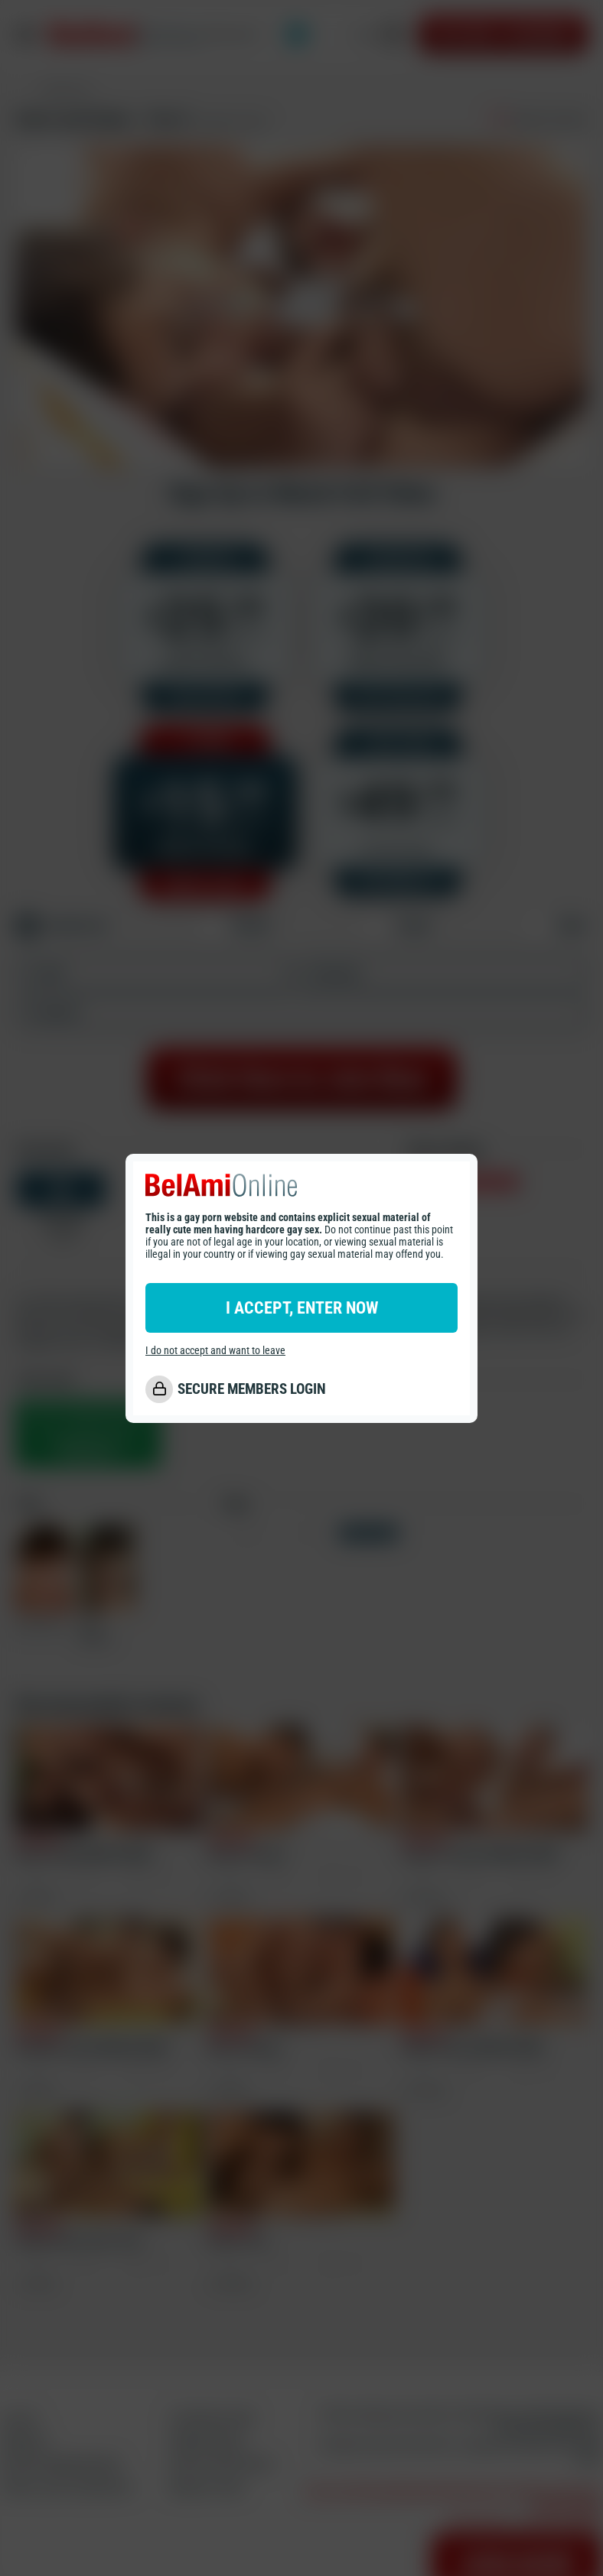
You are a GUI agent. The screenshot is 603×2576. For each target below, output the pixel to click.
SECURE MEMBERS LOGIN (252, 1389)
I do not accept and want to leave (215, 1350)
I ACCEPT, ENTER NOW (302, 1307)
